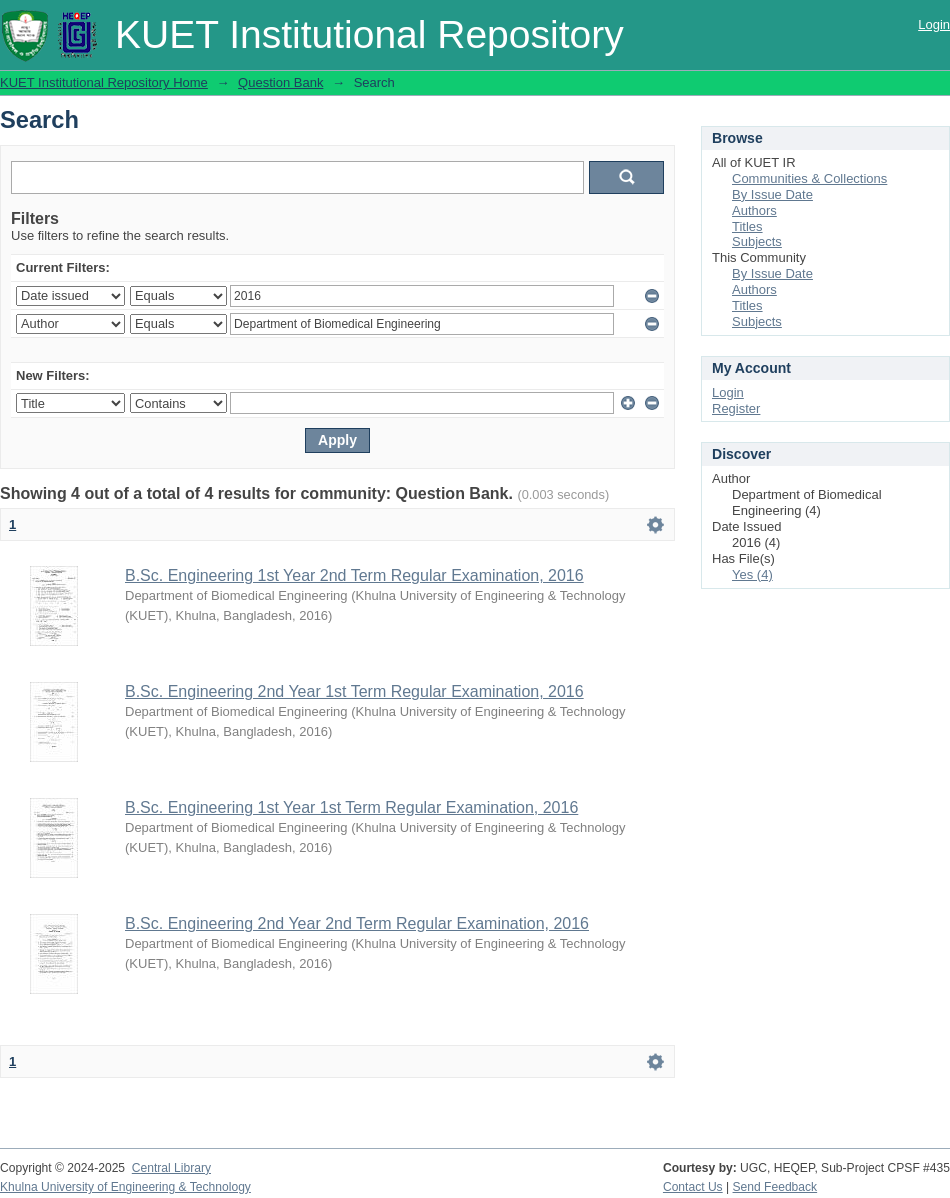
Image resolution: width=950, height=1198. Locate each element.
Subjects (757, 241)
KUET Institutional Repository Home (104, 82)
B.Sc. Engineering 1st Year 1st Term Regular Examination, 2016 (351, 807)
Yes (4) (752, 574)
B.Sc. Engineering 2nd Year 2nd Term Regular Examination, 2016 (357, 923)
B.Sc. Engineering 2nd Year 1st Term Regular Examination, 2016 (354, 691)
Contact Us (693, 1187)
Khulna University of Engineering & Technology (125, 1187)
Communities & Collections (809, 178)
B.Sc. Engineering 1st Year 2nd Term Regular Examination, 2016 (354, 575)
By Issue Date (772, 194)
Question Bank (280, 82)
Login (934, 24)
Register (736, 408)
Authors (754, 210)
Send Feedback (775, 1187)
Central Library (171, 1168)
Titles (747, 226)
